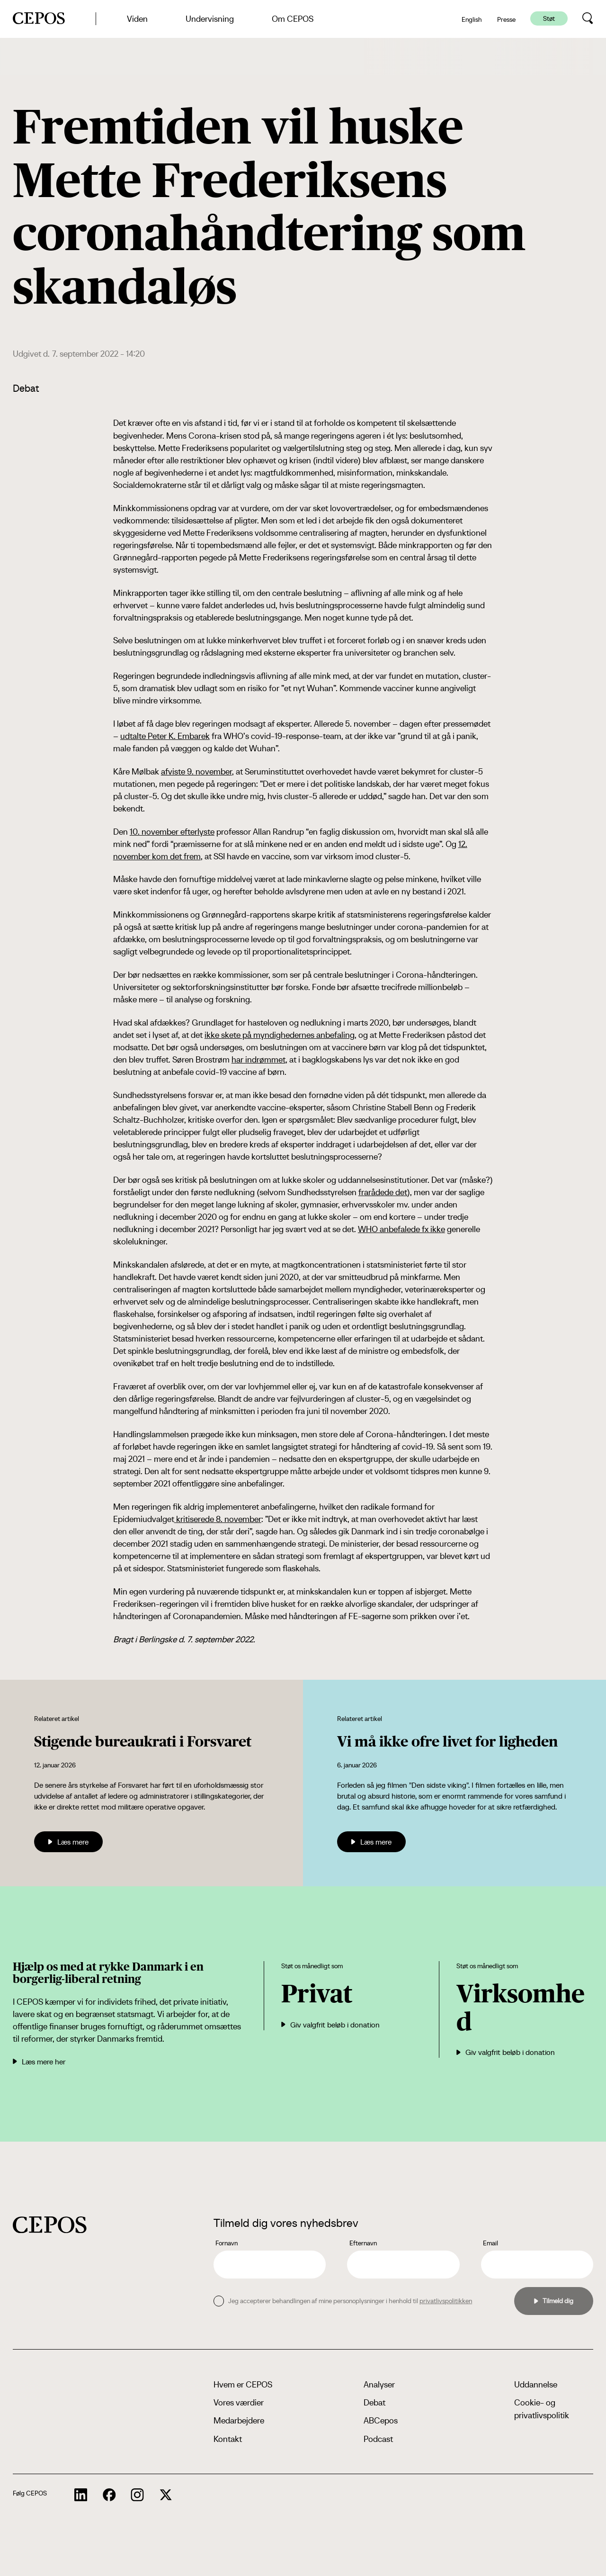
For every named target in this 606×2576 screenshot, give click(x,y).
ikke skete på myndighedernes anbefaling (280, 1034)
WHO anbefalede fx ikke (401, 1229)
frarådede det (382, 1192)
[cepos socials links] (81, 2495)
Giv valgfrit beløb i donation (330, 2024)
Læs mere (68, 1841)
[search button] (587, 18)
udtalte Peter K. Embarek (165, 735)
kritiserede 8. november (217, 1518)
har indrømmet (258, 1059)
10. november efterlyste (172, 831)
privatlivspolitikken (445, 2301)
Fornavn (226, 2243)
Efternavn (363, 2243)
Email (490, 2243)
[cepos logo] (50, 2224)
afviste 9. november (196, 771)
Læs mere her (39, 2061)
